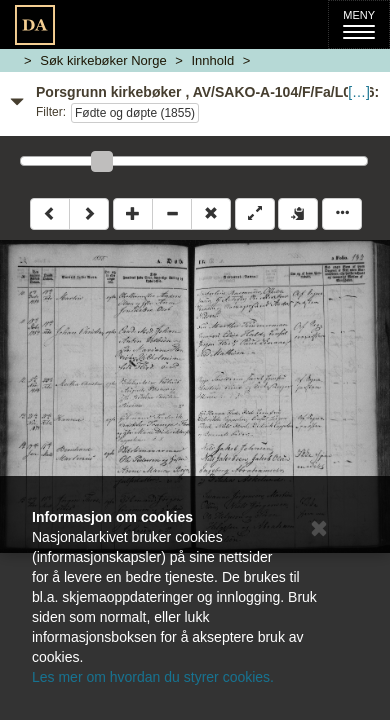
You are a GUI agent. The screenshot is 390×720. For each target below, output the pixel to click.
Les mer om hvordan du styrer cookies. (153, 677)
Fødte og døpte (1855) (135, 113)
